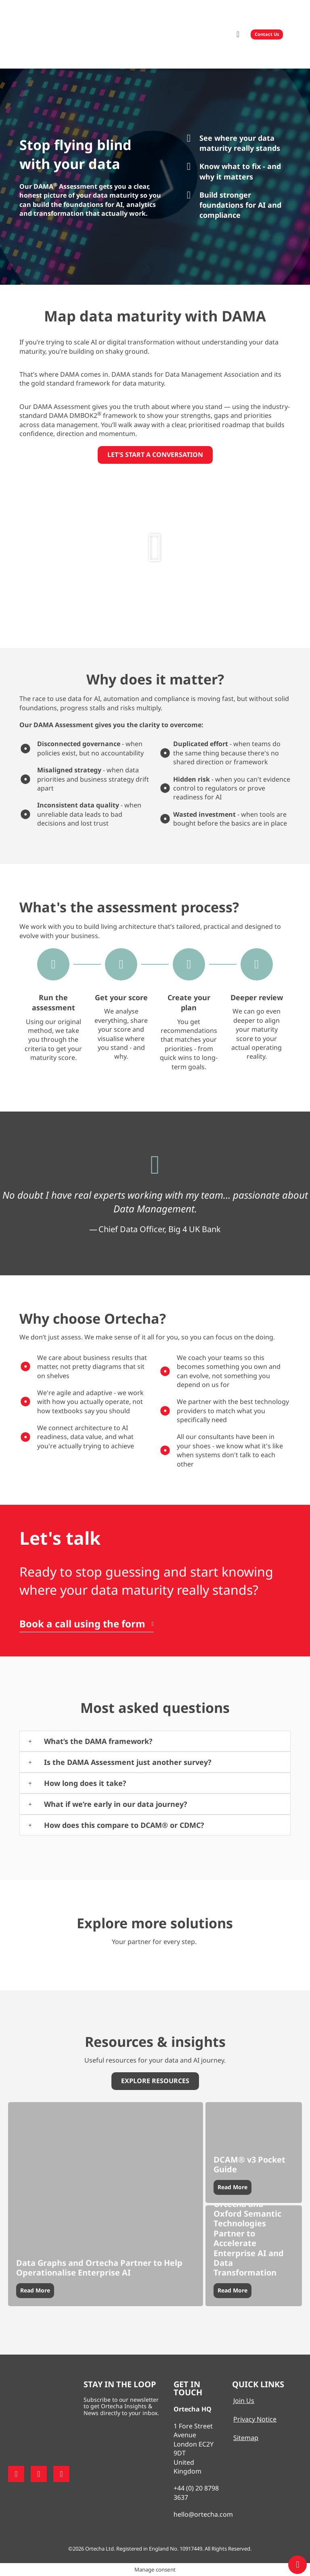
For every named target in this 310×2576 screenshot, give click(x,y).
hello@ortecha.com (203, 2514)
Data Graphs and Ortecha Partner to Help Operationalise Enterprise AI (99, 2267)
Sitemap (245, 2437)
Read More (35, 2290)
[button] (238, 34)
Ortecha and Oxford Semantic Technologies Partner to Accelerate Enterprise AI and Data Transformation (249, 2238)
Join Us (243, 2400)
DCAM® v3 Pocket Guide (249, 2164)
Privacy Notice (254, 2419)
